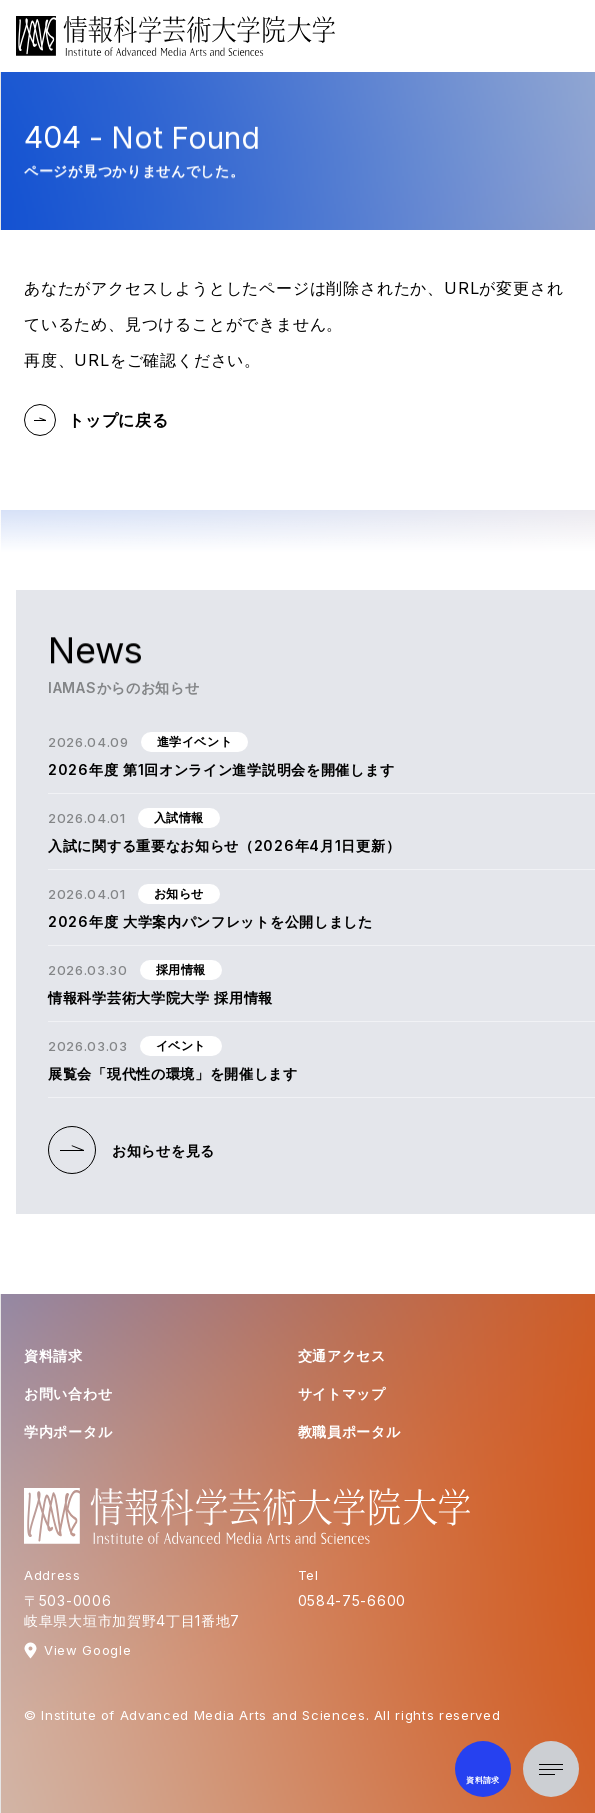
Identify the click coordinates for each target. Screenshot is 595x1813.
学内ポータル (68, 1431)
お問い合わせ (68, 1393)
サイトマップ (342, 1393)
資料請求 (53, 1355)
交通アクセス (342, 1355)
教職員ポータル (349, 1431)
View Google (87, 1650)
